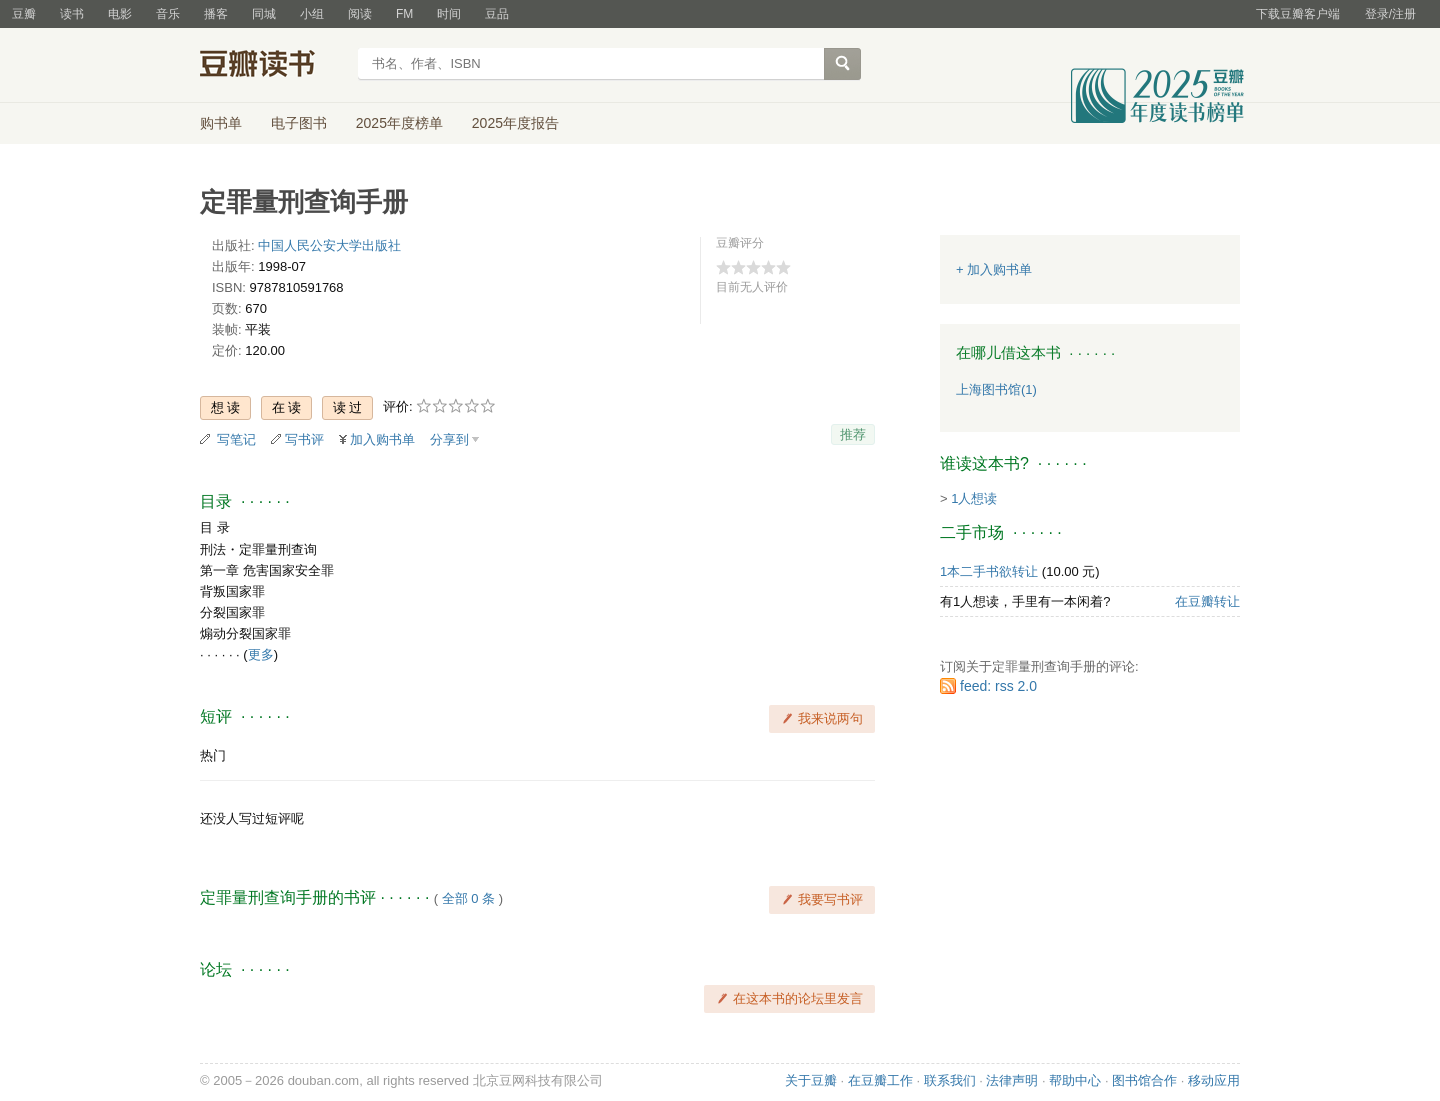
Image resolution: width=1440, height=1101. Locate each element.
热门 (213, 755)
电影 (120, 14)
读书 (72, 14)
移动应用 (1214, 1080)
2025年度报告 (515, 123)
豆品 (497, 14)
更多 (261, 654)
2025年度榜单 (399, 123)
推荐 (853, 434)
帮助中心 (1075, 1080)
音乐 (168, 14)
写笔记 (236, 439)
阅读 (360, 14)
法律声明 (1012, 1080)
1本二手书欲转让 (989, 571)
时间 (449, 14)
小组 (312, 14)
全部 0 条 (468, 898)
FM (404, 14)
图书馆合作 (1144, 1080)
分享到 (449, 439)
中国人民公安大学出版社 (329, 245)
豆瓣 (24, 14)
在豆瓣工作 (880, 1080)
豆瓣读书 (272, 66)
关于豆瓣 (811, 1080)
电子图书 (299, 123)
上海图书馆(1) (996, 389)
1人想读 (974, 498)
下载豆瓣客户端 (1298, 14)
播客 (216, 14)
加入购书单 (382, 439)
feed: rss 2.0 (998, 686)
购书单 (221, 123)
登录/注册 (1390, 14)
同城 (264, 14)
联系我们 (950, 1080)
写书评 (304, 439)
